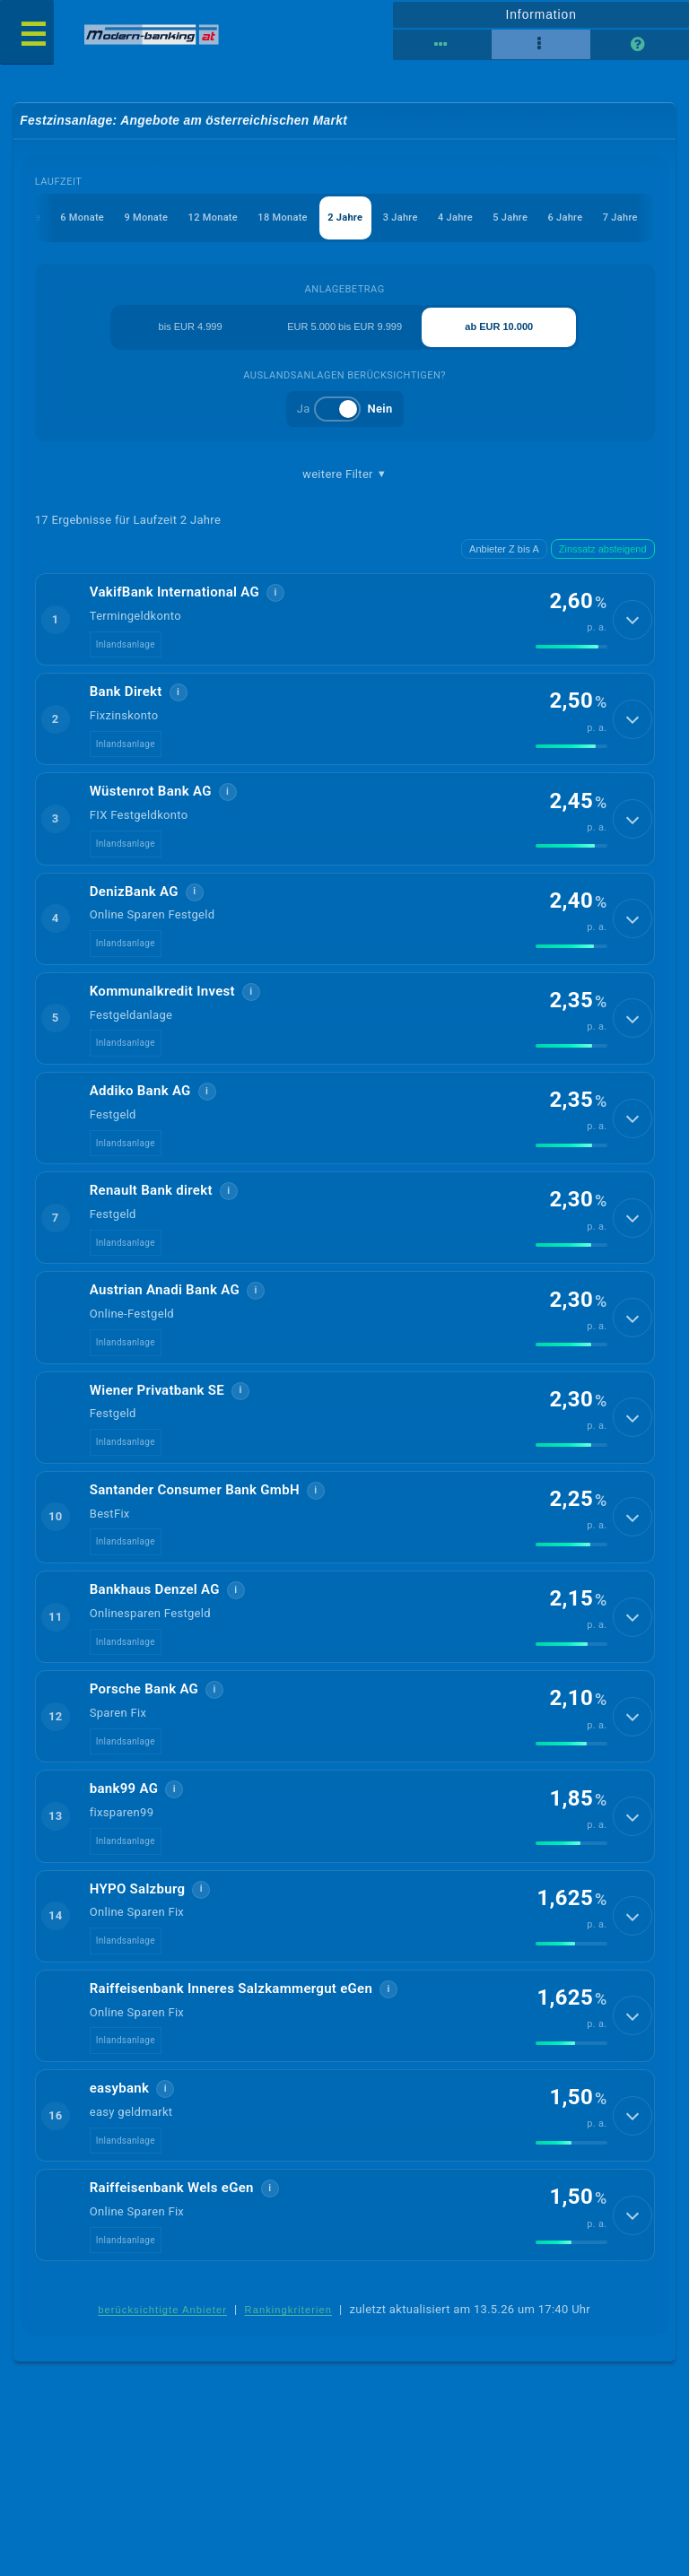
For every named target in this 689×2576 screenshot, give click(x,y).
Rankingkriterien (289, 2327)
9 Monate (145, 217)
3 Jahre (399, 217)
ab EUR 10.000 (499, 327)
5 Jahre (510, 217)
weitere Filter (344, 474)
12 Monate (212, 217)
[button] (345, 620)
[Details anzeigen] (632, 620)
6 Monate (81, 217)
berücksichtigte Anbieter (162, 2327)
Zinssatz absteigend (603, 549)
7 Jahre (619, 217)
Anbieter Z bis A (504, 549)
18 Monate (282, 217)
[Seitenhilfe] (639, 45)
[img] (571, 647)
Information (540, 14)
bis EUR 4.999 (190, 327)
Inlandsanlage (125, 645)
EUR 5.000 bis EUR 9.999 (344, 327)
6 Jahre (564, 217)
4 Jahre (454, 217)
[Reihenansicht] (442, 45)
